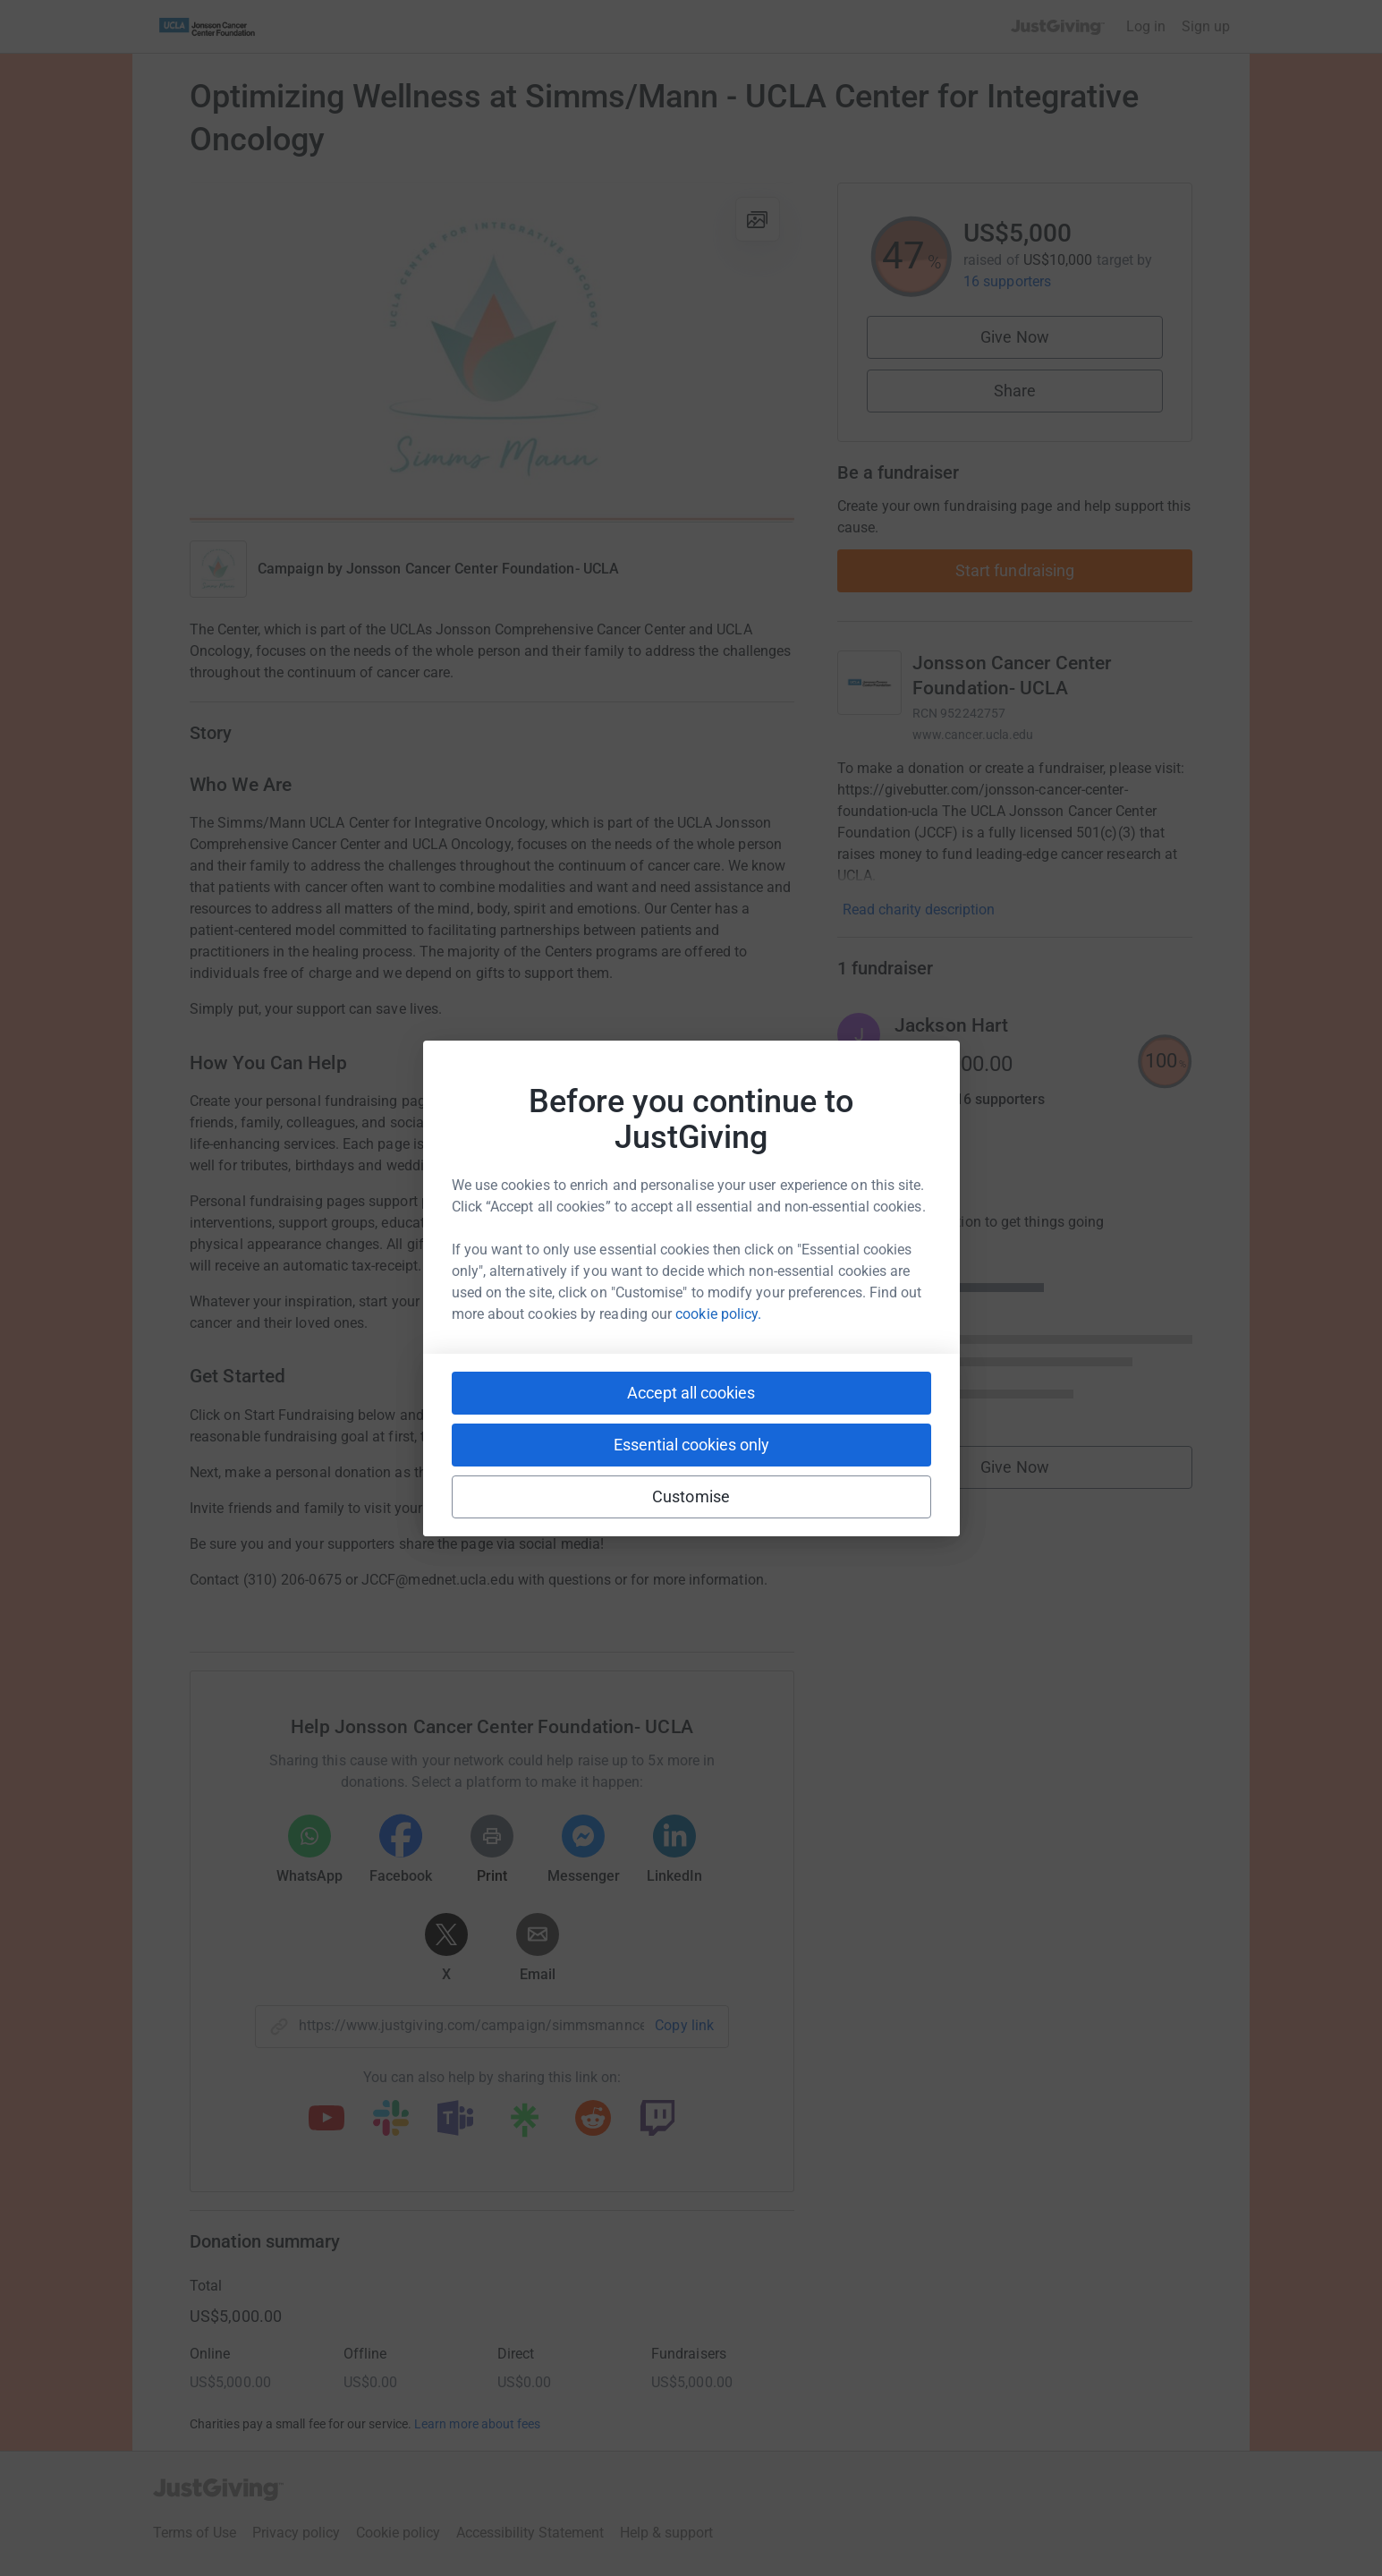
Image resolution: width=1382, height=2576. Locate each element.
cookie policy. (718, 1313)
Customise (691, 1496)
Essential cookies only (691, 1444)
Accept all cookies (691, 1392)
